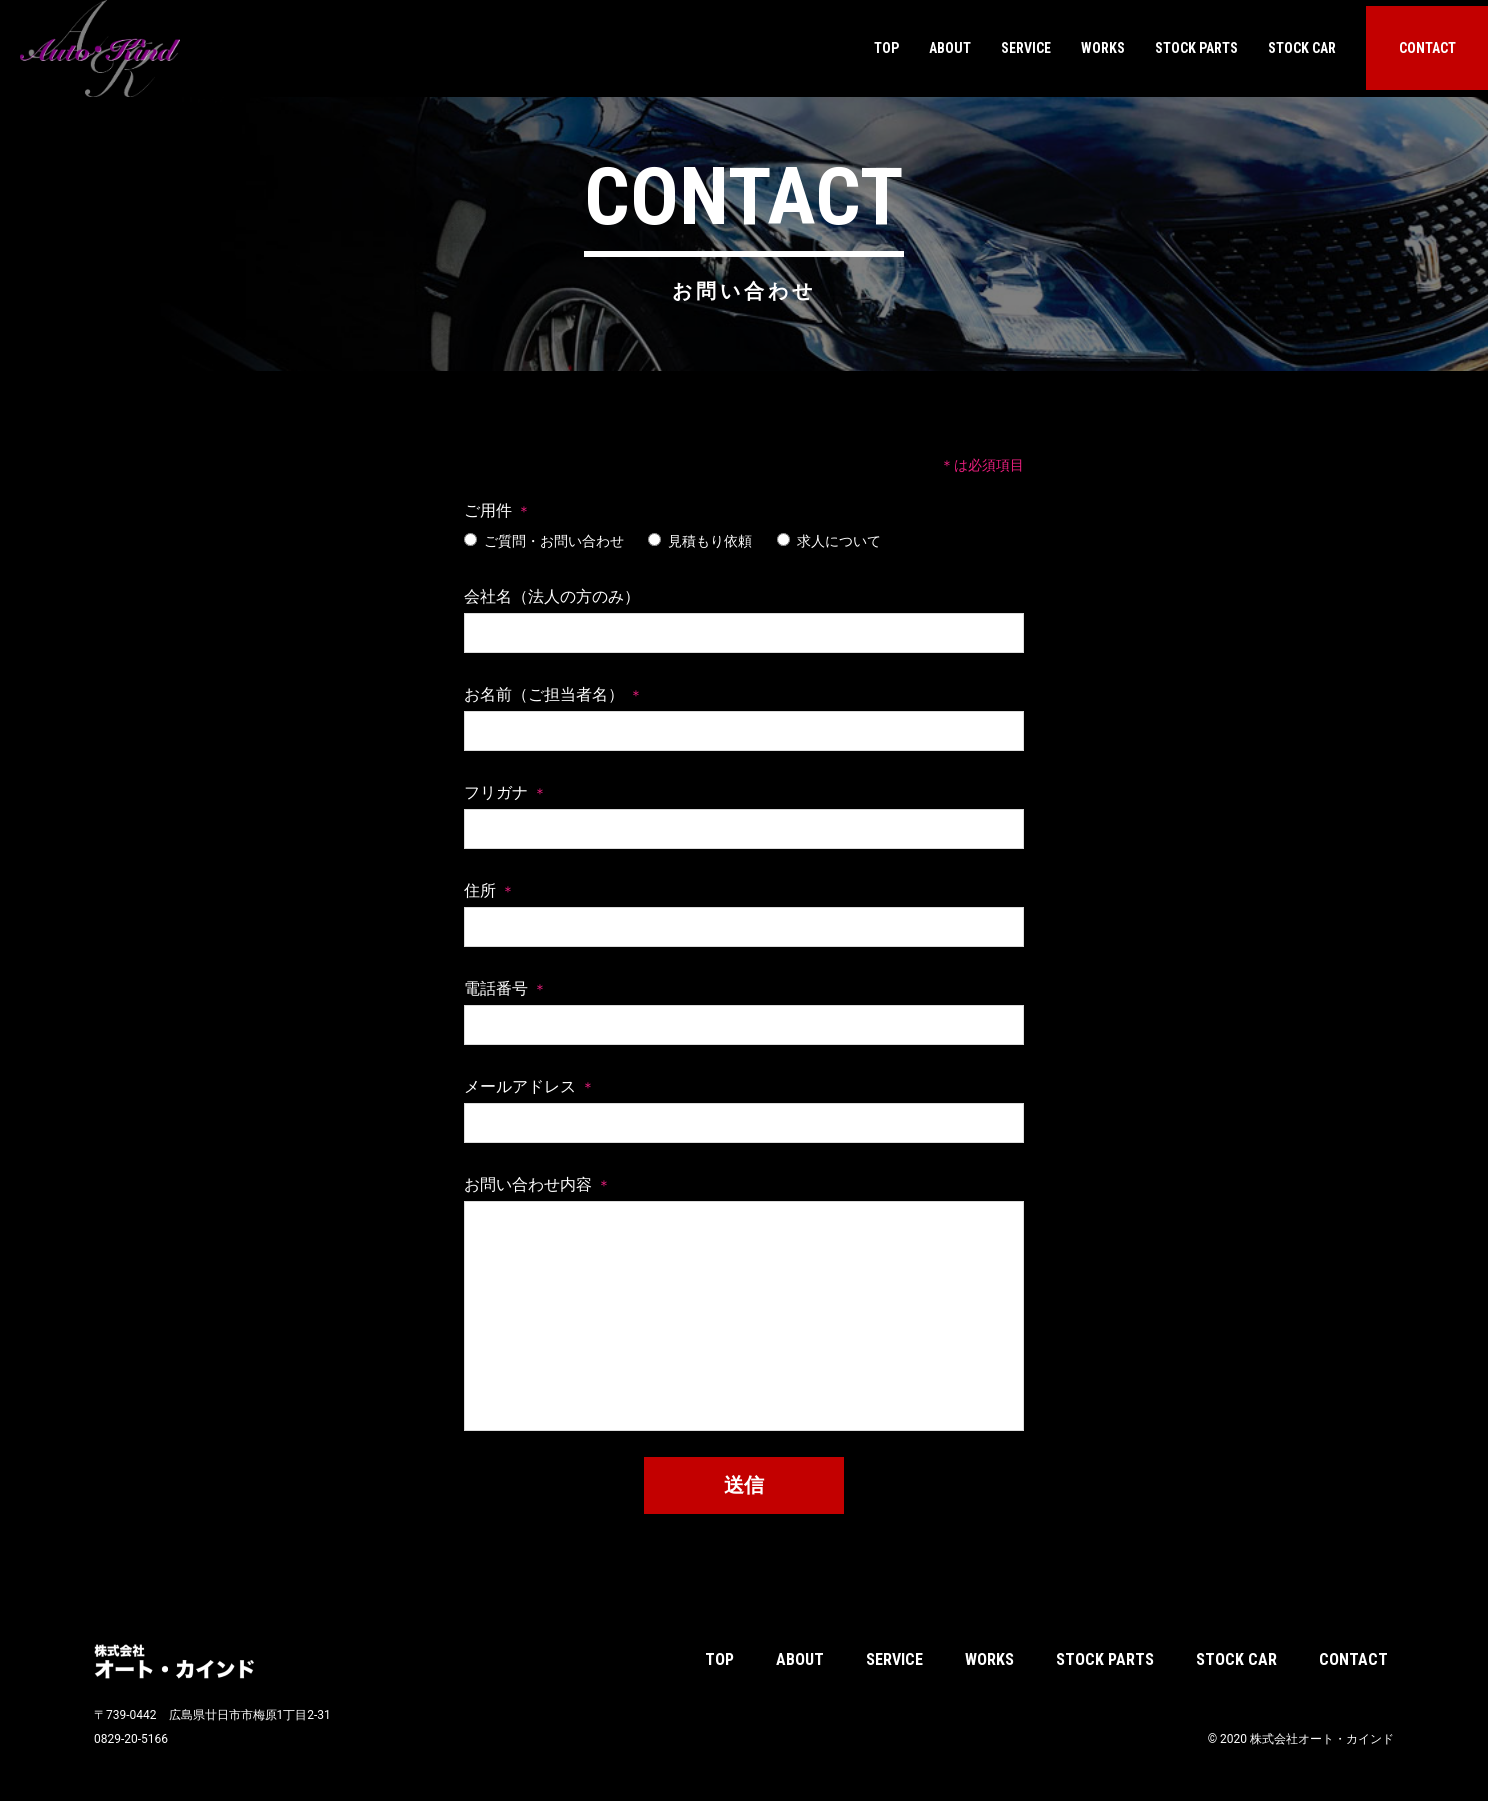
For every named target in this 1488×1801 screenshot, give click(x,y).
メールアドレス (520, 1086)
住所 (480, 890)
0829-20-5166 (131, 1739)
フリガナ (496, 792)
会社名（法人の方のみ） (552, 596)
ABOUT (950, 48)
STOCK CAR (1302, 48)
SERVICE (1026, 48)
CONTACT (1427, 48)
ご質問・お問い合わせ (544, 541)
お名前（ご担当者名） (544, 694)
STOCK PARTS (1196, 48)
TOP (886, 48)
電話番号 (496, 988)
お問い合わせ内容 (528, 1184)
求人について (829, 541)
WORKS (1103, 48)
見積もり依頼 (700, 541)
